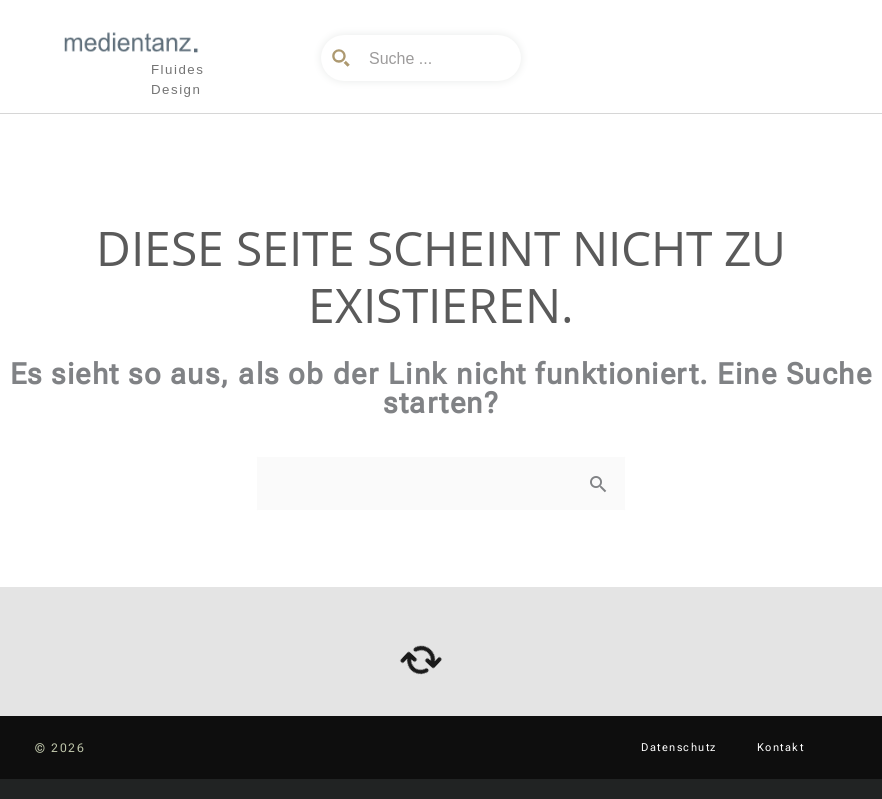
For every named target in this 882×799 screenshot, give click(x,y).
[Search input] (436, 58)
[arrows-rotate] (421, 660)
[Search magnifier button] (344, 58)
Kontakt (781, 747)
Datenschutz (679, 747)
